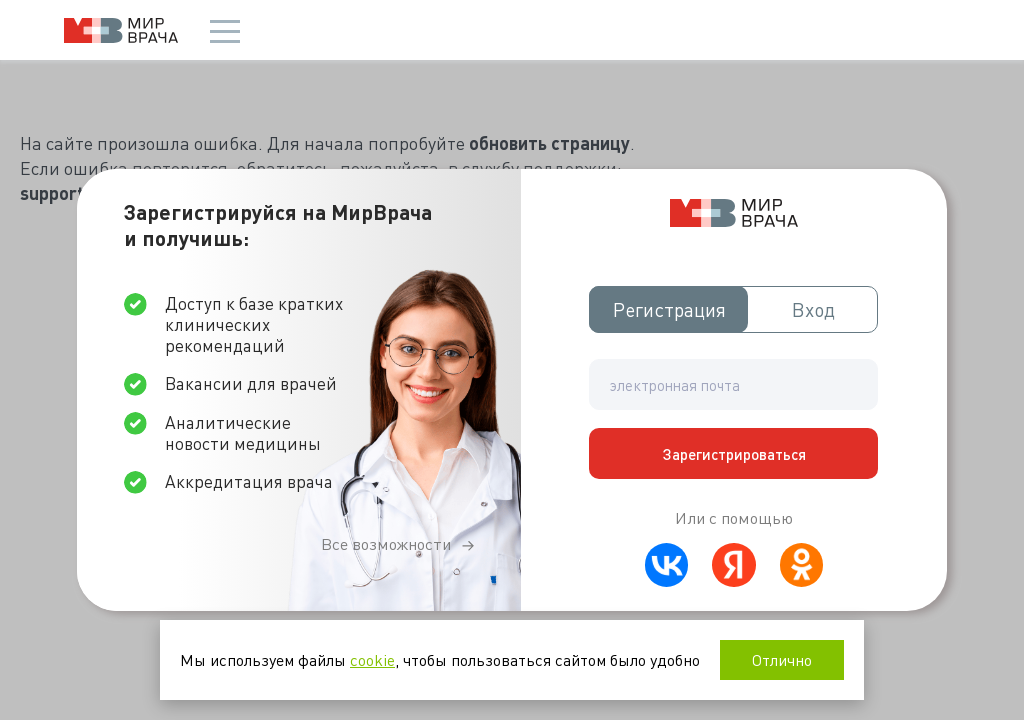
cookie (372, 659)
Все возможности (386, 544)
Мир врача (121, 30)
